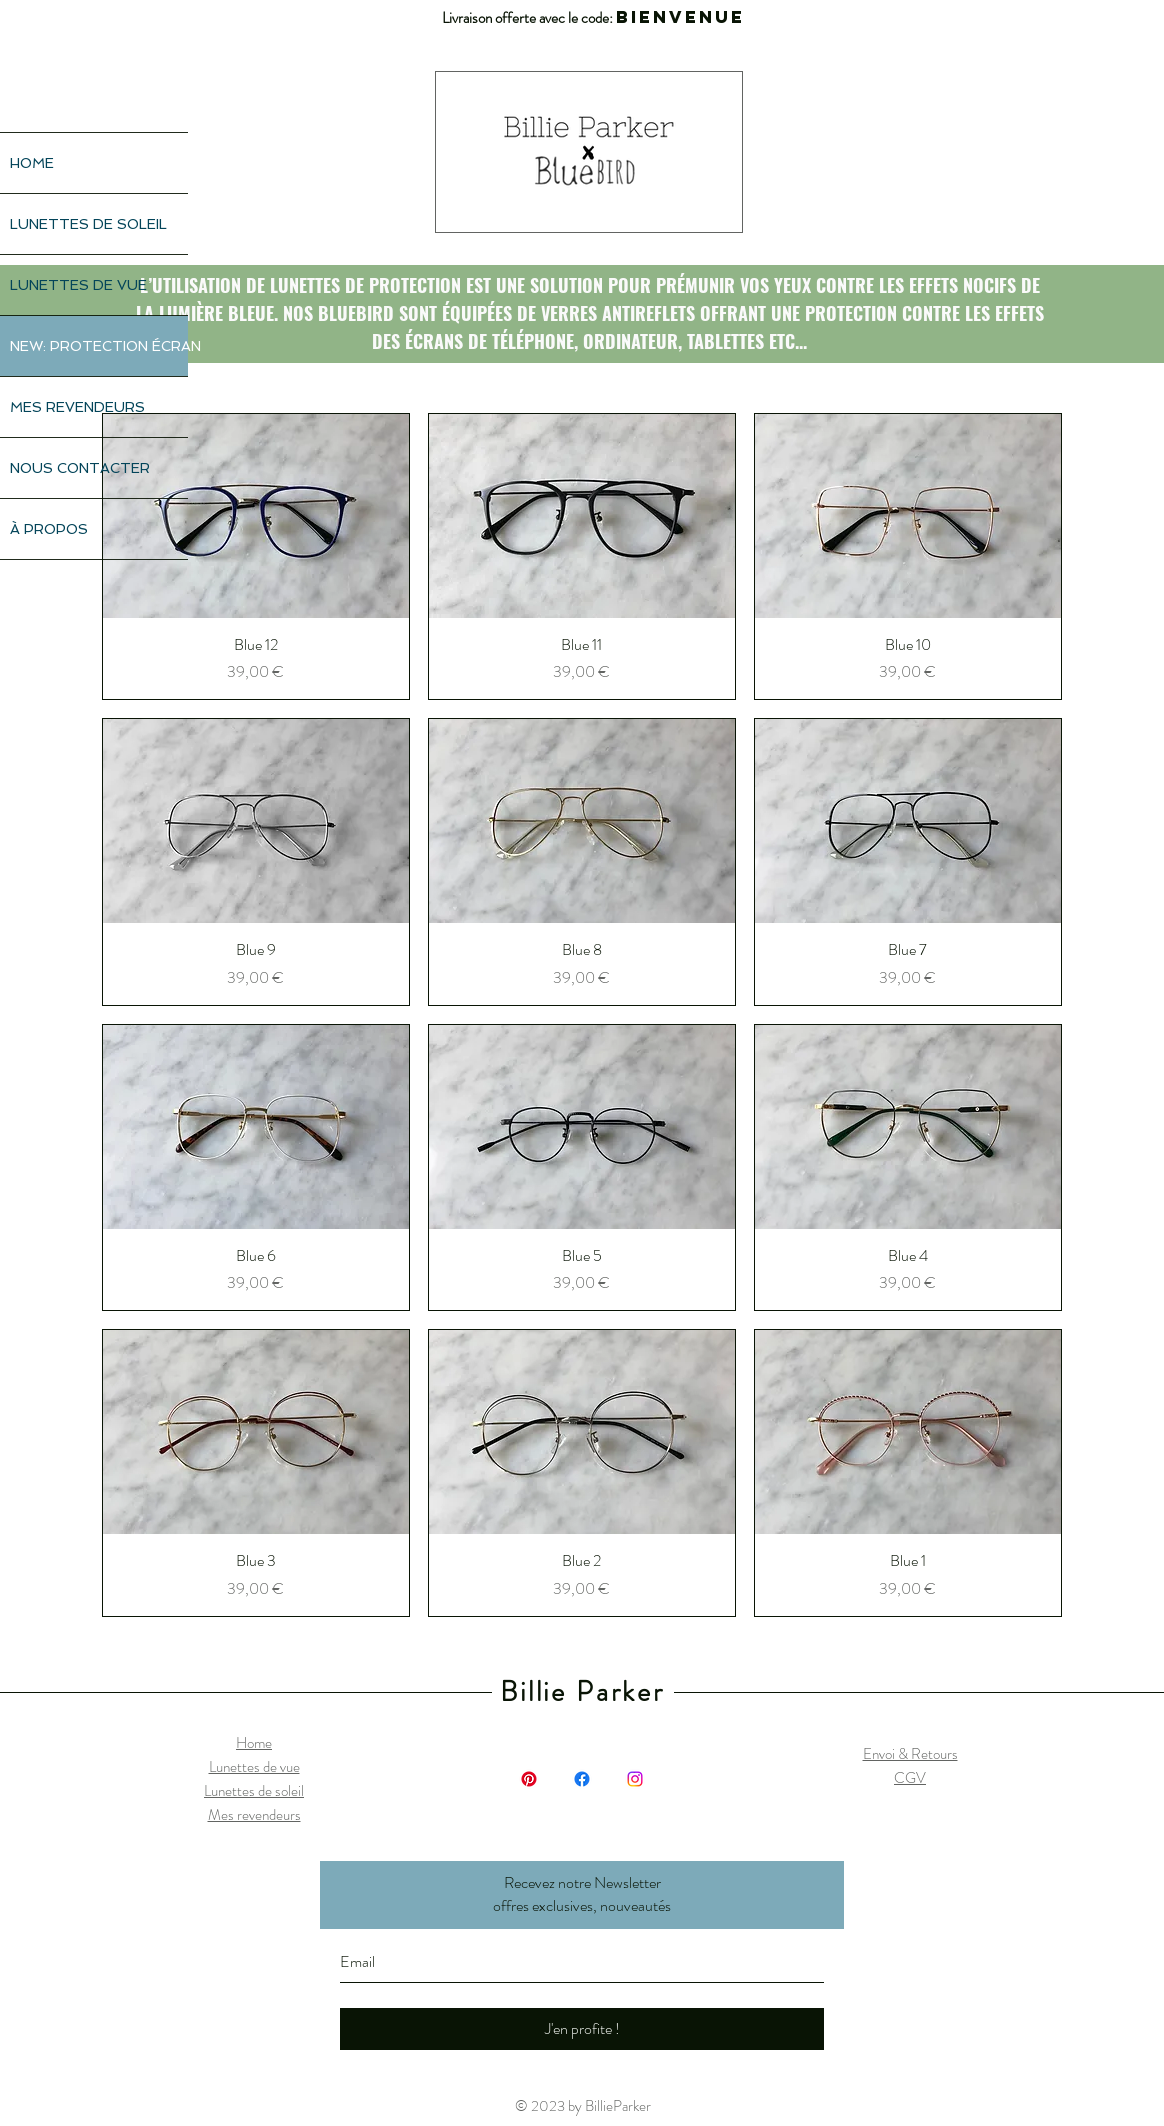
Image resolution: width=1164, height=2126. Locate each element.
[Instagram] (635, 1779)
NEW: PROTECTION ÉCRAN (99, 346)
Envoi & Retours (910, 1754)
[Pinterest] (529, 1779)
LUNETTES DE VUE (78, 285)
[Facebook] (582, 1779)
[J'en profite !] (582, 2029)
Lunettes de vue (254, 1767)
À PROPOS (49, 529)
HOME (32, 163)
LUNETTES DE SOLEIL (88, 224)
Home (254, 1743)
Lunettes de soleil (254, 1791)
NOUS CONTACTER (80, 468)
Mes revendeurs (254, 1815)
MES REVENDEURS (77, 407)
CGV (910, 1778)
